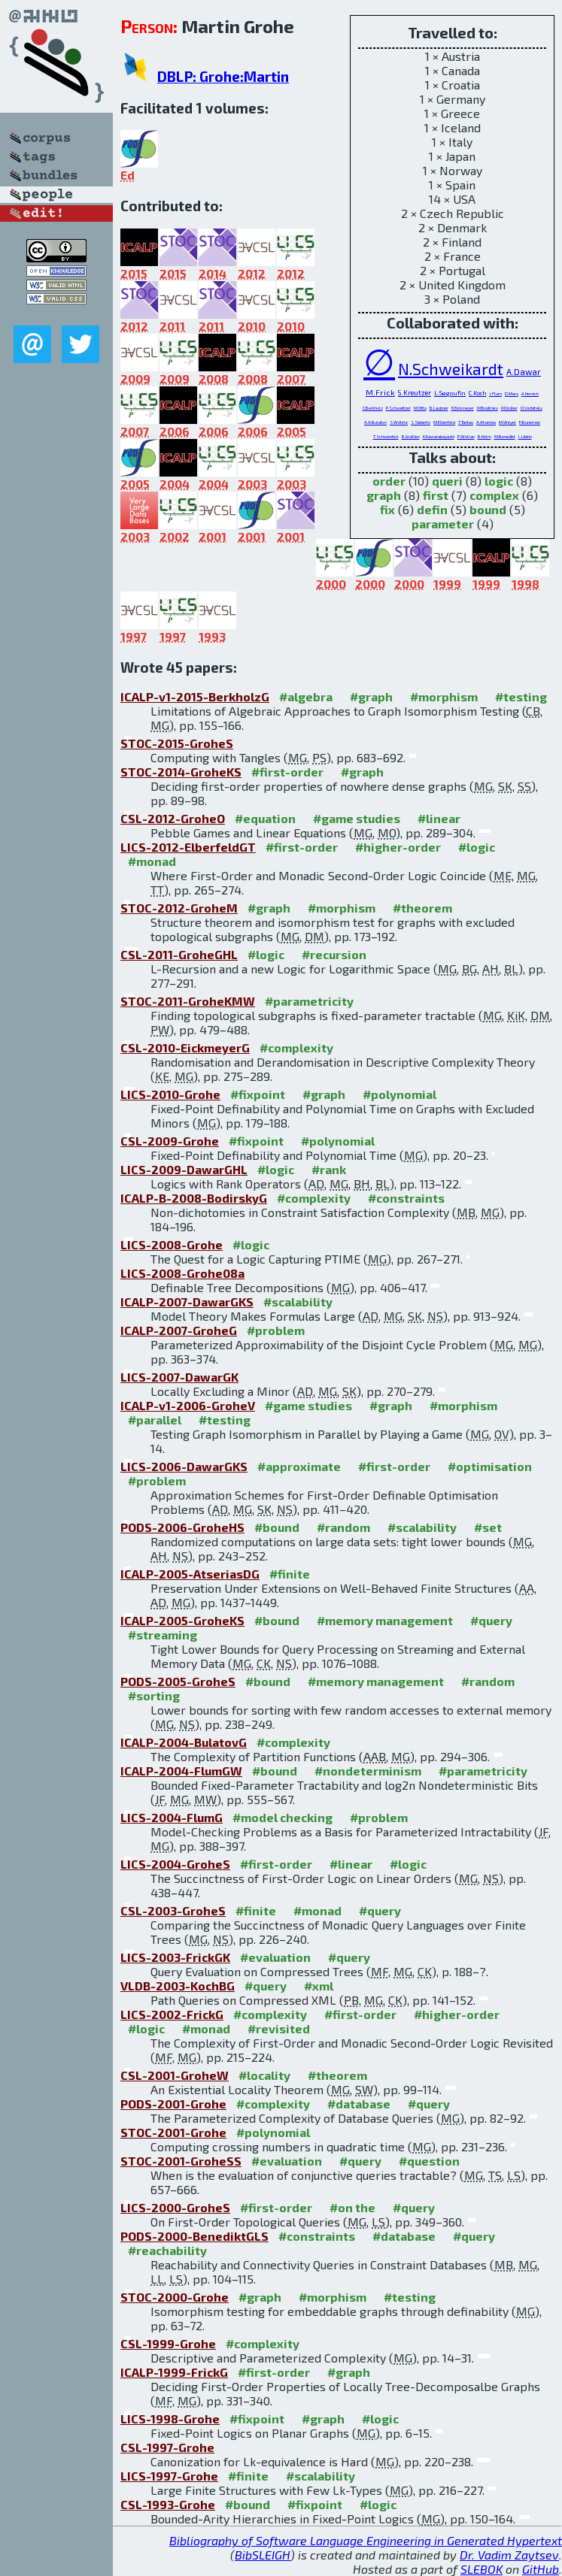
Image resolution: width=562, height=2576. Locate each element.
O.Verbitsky (531, 407)
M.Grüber (509, 407)
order (389, 481)
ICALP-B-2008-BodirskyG (193, 1198)
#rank (328, 1169)
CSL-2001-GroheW (174, 2075)
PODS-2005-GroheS (177, 1681)
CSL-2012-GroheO (172, 818)
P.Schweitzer (398, 407)
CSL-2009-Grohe (169, 1141)
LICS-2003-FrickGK (175, 1957)
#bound (276, 1527)
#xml (318, 1985)
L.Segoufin (450, 393)
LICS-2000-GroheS (175, 2207)
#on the (352, 2207)
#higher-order (398, 847)
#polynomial (399, 1094)
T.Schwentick (386, 436)
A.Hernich (530, 393)
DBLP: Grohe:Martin (223, 76)
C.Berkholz (373, 407)
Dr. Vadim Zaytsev (509, 2554)
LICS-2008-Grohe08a (182, 1273)
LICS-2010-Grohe (170, 1094)
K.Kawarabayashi (438, 436)
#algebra (306, 696)
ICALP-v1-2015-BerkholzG (194, 696)
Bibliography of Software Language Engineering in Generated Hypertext (365, 2540)
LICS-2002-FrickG (171, 2014)
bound (487, 509)
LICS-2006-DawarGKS (184, 1466)
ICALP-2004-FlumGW (181, 1770)
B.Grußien (411, 436)
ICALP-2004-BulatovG (183, 1742)
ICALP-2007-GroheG (178, 1330)
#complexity (296, 1047)
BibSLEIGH (262, 2554)
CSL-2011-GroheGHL (179, 954)
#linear (439, 818)
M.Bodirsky (487, 407)
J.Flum (495, 393)
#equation (265, 818)
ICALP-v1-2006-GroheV (187, 1405)
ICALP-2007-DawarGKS (187, 1301)
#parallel (154, 1419)
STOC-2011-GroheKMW (187, 1001)
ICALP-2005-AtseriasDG (190, 1573)
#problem (276, 1330)
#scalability (298, 1301)
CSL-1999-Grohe (168, 2343)
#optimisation (490, 1466)
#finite (289, 1573)
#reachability (167, 2250)
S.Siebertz (420, 422)
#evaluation (275, 1957)
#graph (371, 696)
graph (383, 495)
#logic (476, 847)
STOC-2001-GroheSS (181, 2161)
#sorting (154, 1695)
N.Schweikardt (450, 368)
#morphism (444, 696)
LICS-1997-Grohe (169, 2476)
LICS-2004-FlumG (171, 1817)
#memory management (385, 1620)
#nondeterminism (367, 1770)
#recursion (334, 954)
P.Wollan (466, 436)
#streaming (162, 1634)
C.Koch (477, 393)
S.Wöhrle (399, 422)
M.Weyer (507, 422)
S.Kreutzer (414, 393)
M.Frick (380, 392)
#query (491, 1620)
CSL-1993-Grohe (167, 2504)
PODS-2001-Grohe (173, 2103)
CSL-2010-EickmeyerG (185, 1047)
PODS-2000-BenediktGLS (194, 2236)
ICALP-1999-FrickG (174, 2372)
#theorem (422, 908)
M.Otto (420, 407)
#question (429, 2161)
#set (488, 1527)
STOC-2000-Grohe (174, 2297)
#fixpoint (257, 1094)
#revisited (279, 2028)
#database (358, 2103)
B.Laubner (439, 407)
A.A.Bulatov (375, 422)
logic (499, 481)
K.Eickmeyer (462, 407)
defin (432, 509)
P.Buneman (529, 422)
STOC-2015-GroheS (176, 743)
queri (447, 481)
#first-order (287, 771)
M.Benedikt (504, 436)
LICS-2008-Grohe (171, 1244)
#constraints (406, 1198)
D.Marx (511, 393)
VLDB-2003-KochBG (177, 1985)
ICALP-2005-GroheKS (182, 1620)
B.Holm (484, 436)
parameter (443, 523)
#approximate (299, 1466)
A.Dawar (523, 372)
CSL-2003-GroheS (173, 1910)
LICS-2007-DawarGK (179, 1377)
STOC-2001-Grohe (173, 2132)
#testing (521, 696)
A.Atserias (486, 422)
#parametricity (309, 1001)
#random (343, 1527)
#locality (264, 2075)
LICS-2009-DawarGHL (184, 1169)
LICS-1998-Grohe (170, 2418)
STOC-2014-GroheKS (181, 771)
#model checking (282, 1817)
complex (494, 495)
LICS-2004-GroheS (175, 1864)
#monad (152, 861)
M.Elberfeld (444, 422)
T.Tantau (465, 422)
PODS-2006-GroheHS (182, 1527)
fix (387, 509)
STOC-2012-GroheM (179, 908)
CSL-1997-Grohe (167, 2447)
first (435, 495)
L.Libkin (525, 436)
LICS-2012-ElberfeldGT (188, 847)
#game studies (356, 818)
